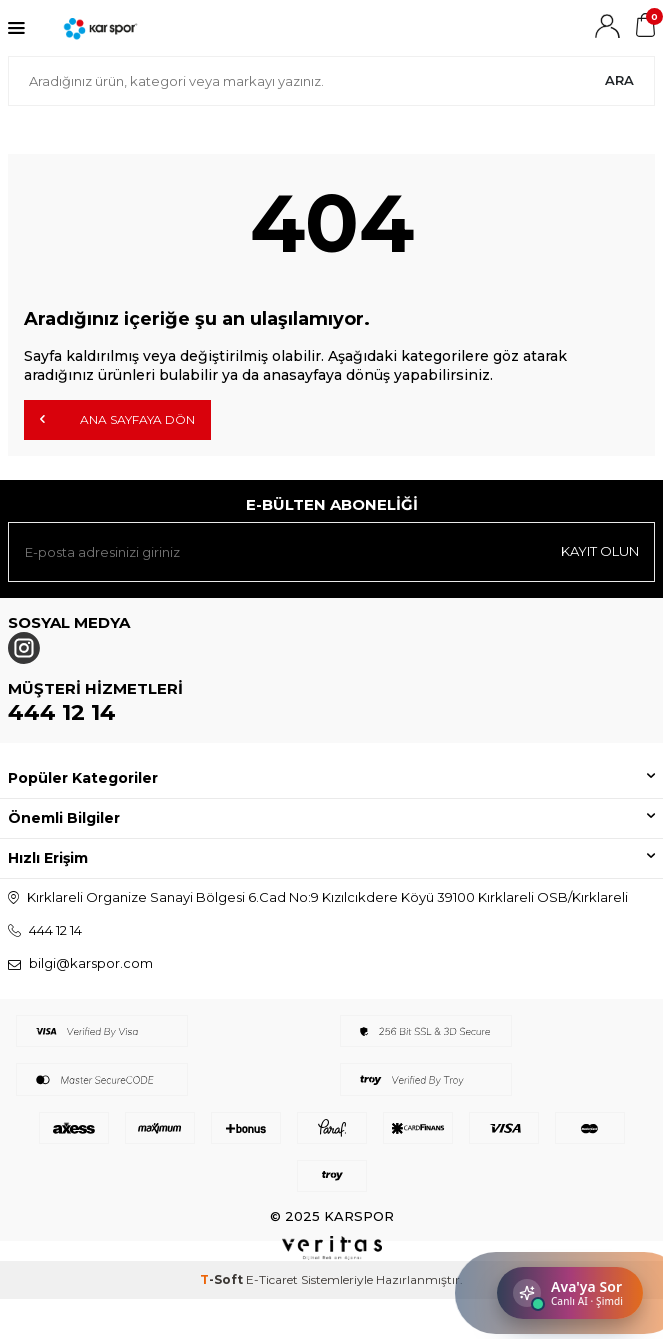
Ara (619, 80)
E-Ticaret (272, 1279)
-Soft (223, 1279)
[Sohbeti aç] (570, 1293)
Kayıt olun (600, 551)
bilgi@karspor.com (91, 963)
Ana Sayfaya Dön (117, 419)
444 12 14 (62, 712)
